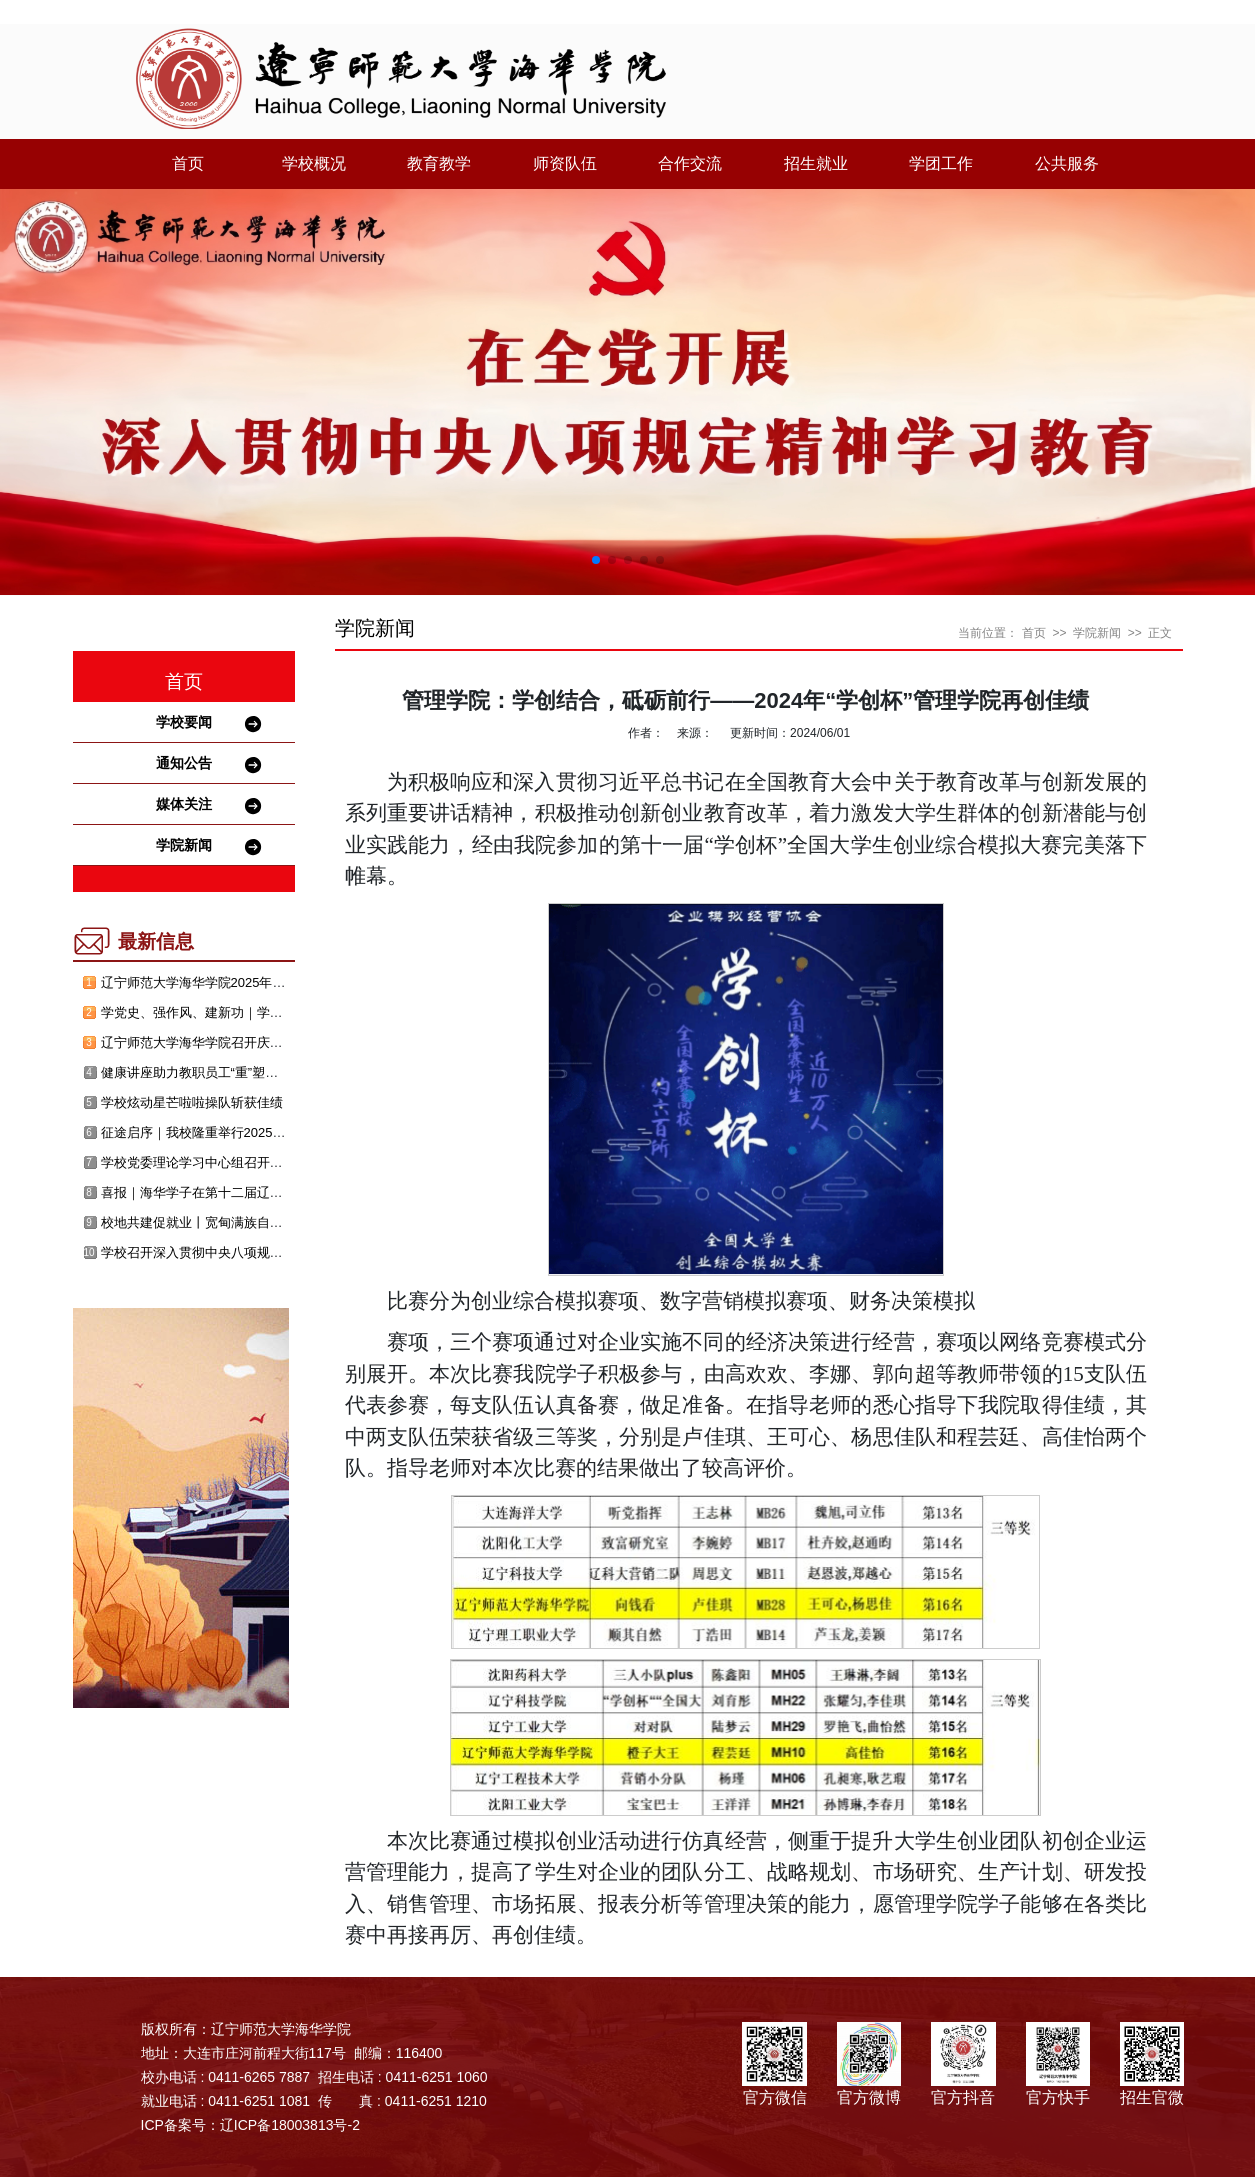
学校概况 (314, 163)
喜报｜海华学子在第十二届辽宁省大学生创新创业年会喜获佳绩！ (289, 1192)
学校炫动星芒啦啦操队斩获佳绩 (192, 1102)
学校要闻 (184, 722)
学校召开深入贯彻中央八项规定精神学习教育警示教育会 (263, 1252)
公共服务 (1067, 163)
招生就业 (816, 163)
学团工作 (941, 163)
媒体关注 (184, 804)
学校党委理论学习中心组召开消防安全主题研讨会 (244, 1162)
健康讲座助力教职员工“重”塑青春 (196, 1072)
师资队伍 (565, 163)
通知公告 (184, 763)
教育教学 (439, 163)
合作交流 (690, 163)
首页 (188, 163)
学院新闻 (184, 845)
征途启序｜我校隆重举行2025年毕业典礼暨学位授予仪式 (265, 1132)
